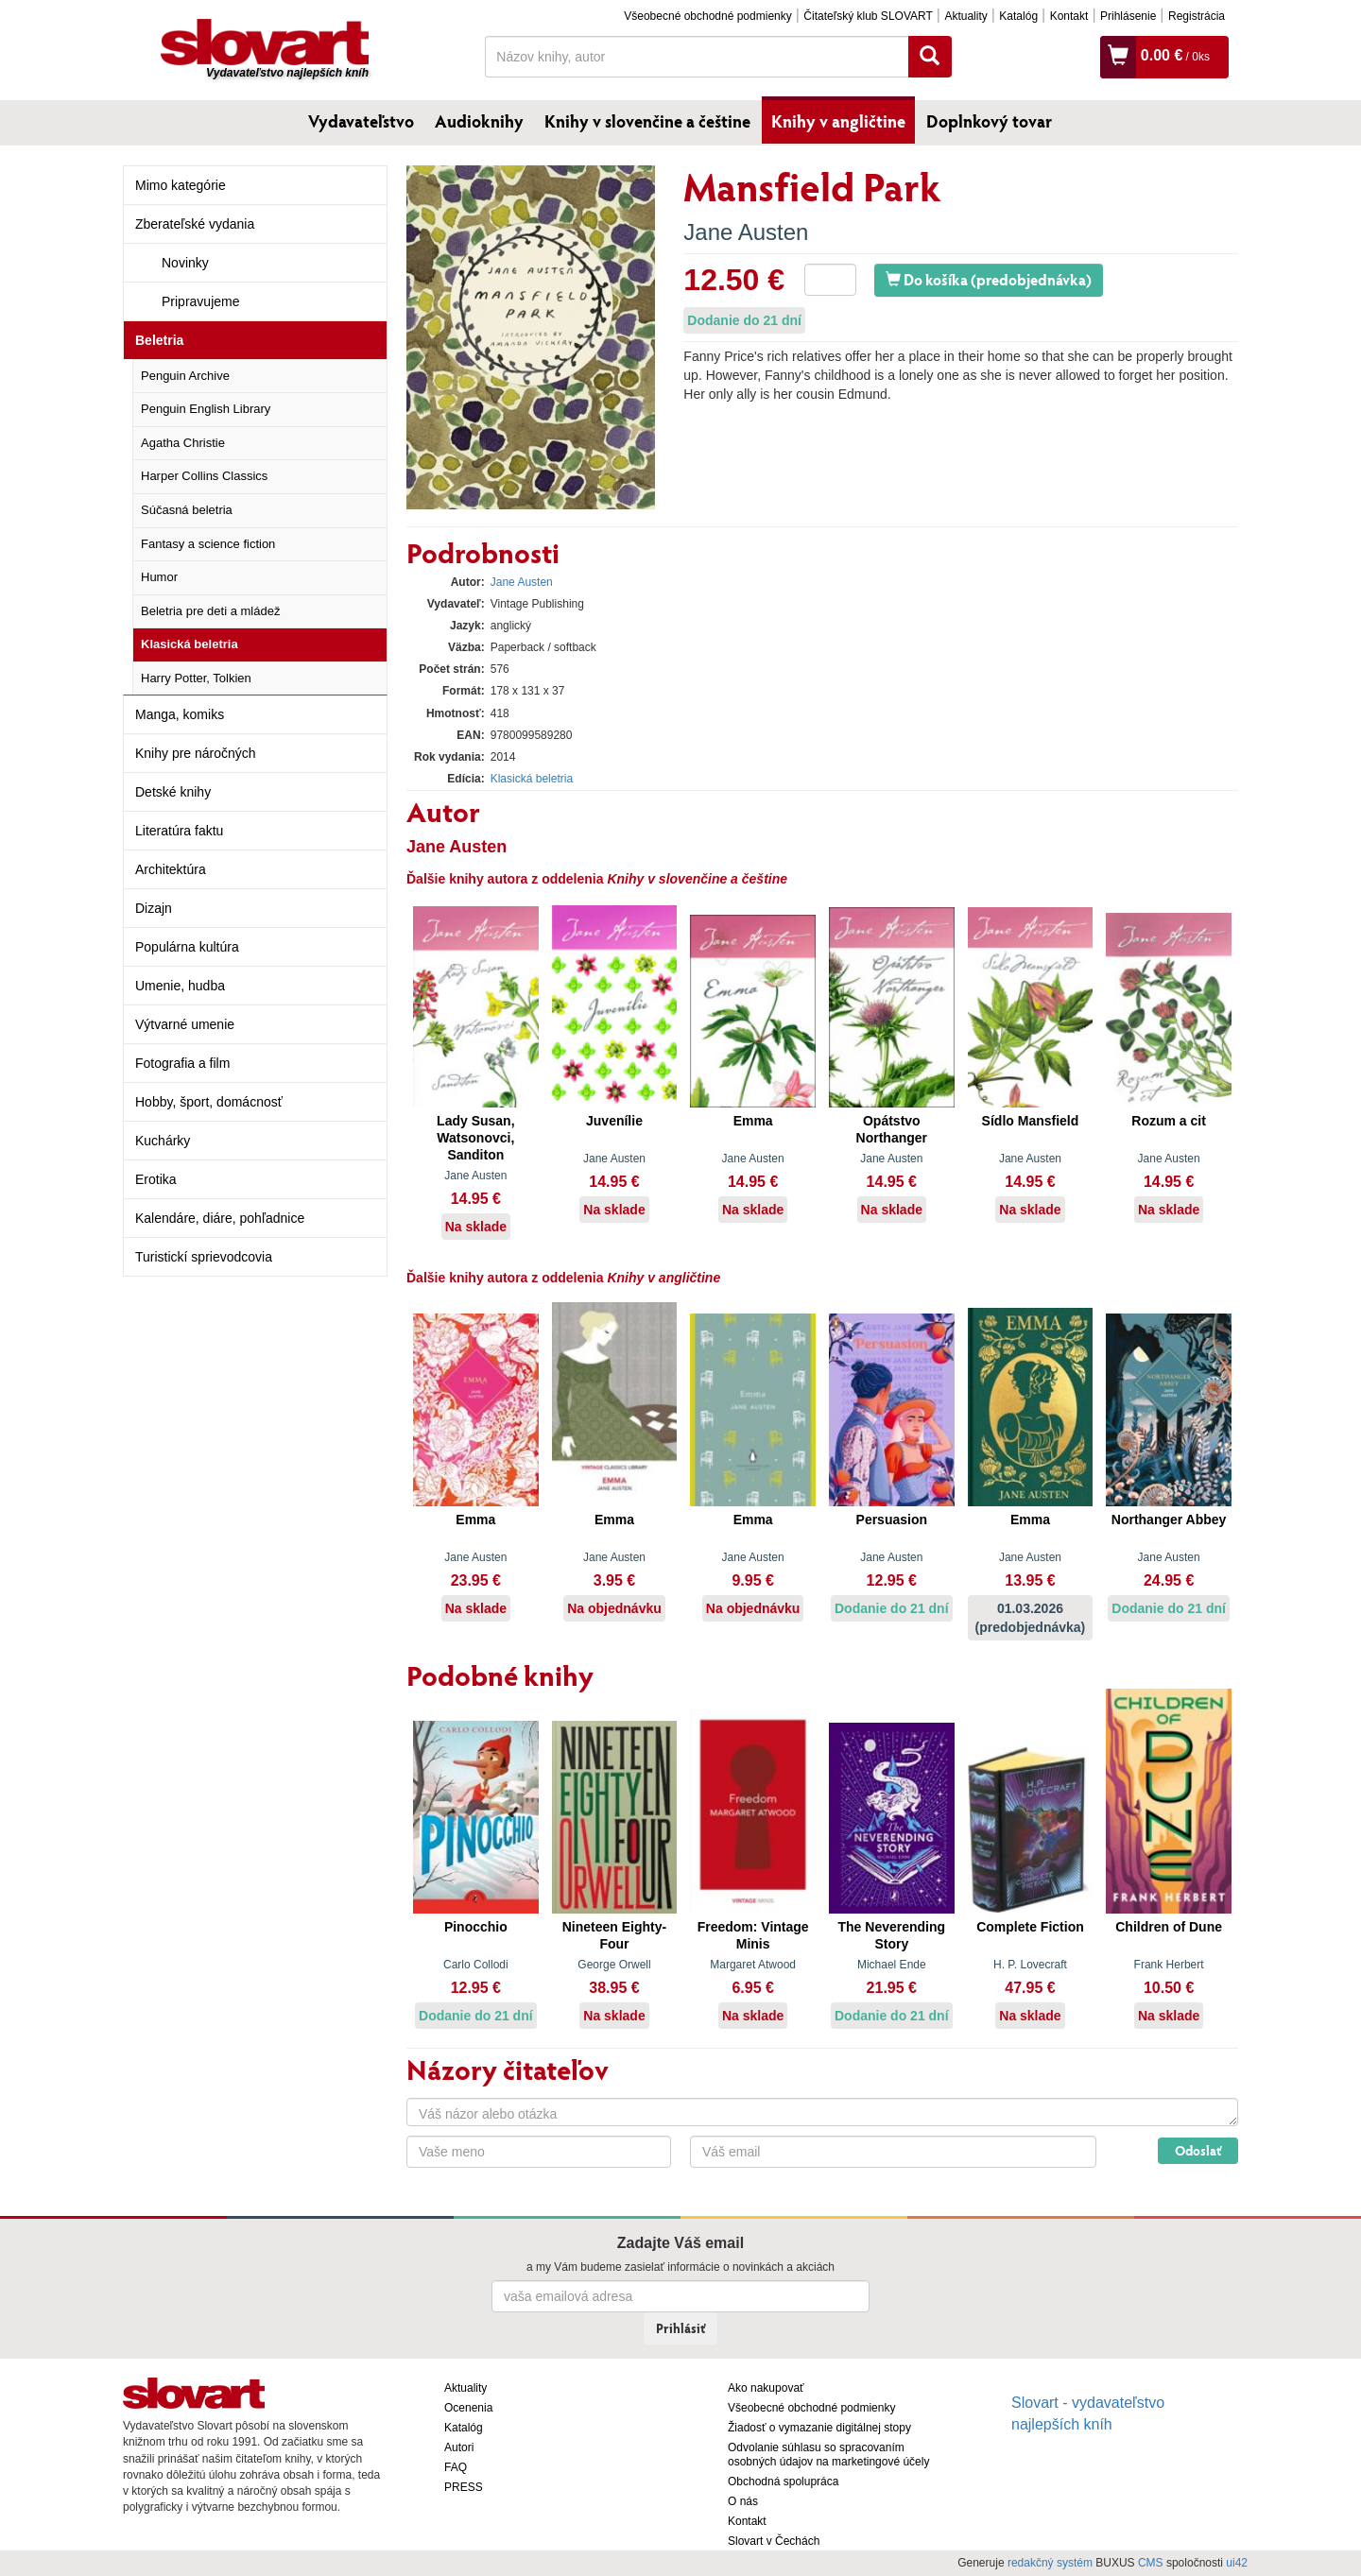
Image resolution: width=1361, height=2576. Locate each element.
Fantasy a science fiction (208, 544)
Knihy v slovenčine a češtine (647, 121)
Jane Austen (745, 232)
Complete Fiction (1030, 1926)
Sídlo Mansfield (1030, 1120)
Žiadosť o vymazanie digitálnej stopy (819, 2427)
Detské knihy (173, 791)
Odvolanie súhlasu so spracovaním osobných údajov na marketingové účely (828, 2454)
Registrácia (1196, 16)
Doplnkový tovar (989, 121)
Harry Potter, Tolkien (196, 678)
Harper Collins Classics (204, 476)
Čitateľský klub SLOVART (867, 16)
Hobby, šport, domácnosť (209, 1101)
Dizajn (153, 908)
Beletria (159, 340)
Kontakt (1069, 16)
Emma (753, 1120)
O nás (743, 2501)
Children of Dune (1168, 1926)
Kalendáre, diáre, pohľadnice (219, 1218)
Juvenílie (614, 1120)
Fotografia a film (182, 1063)
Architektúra (170, 869)
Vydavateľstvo (361, 121)
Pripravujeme (200, 301)
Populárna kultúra (187, 946)
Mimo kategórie (180, 185)
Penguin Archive (185, 376)
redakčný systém (1050, 2562)
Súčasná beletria (187, 510)
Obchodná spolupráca (783, 2481)
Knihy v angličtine (838, 121)
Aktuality (965, 16)
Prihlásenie (1128, 16)
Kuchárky (162, 1140)
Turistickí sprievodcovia (203, 1256)
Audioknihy (479, 121)
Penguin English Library (205, 409)
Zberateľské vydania (194, 224)
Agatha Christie (183, 443)
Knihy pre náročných (195, 753)
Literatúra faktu (179, 830)
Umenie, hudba (180, 985)
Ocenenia (468, 2407)
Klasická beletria (189, 644)
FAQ (455, 2467)
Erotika (156, 1179)
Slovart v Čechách (773, 2541)
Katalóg (1018, 16)
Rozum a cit (1168, 1120)
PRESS (463, 2487)
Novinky (185, 262)
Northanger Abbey (1169, 1519)
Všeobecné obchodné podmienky (707, 16)
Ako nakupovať (766, 2388)
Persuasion (891, 1519)
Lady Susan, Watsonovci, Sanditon (475, 1137)
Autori (459, 2447)
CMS (1150, 2562)
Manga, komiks (179, 714)
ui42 (1237, 2562)
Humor (159, 577)
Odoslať (1198, 2150)
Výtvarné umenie (184, 1024)
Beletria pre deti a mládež (210, 611)
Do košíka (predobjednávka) (989, 279)
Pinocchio (476, 1926)
